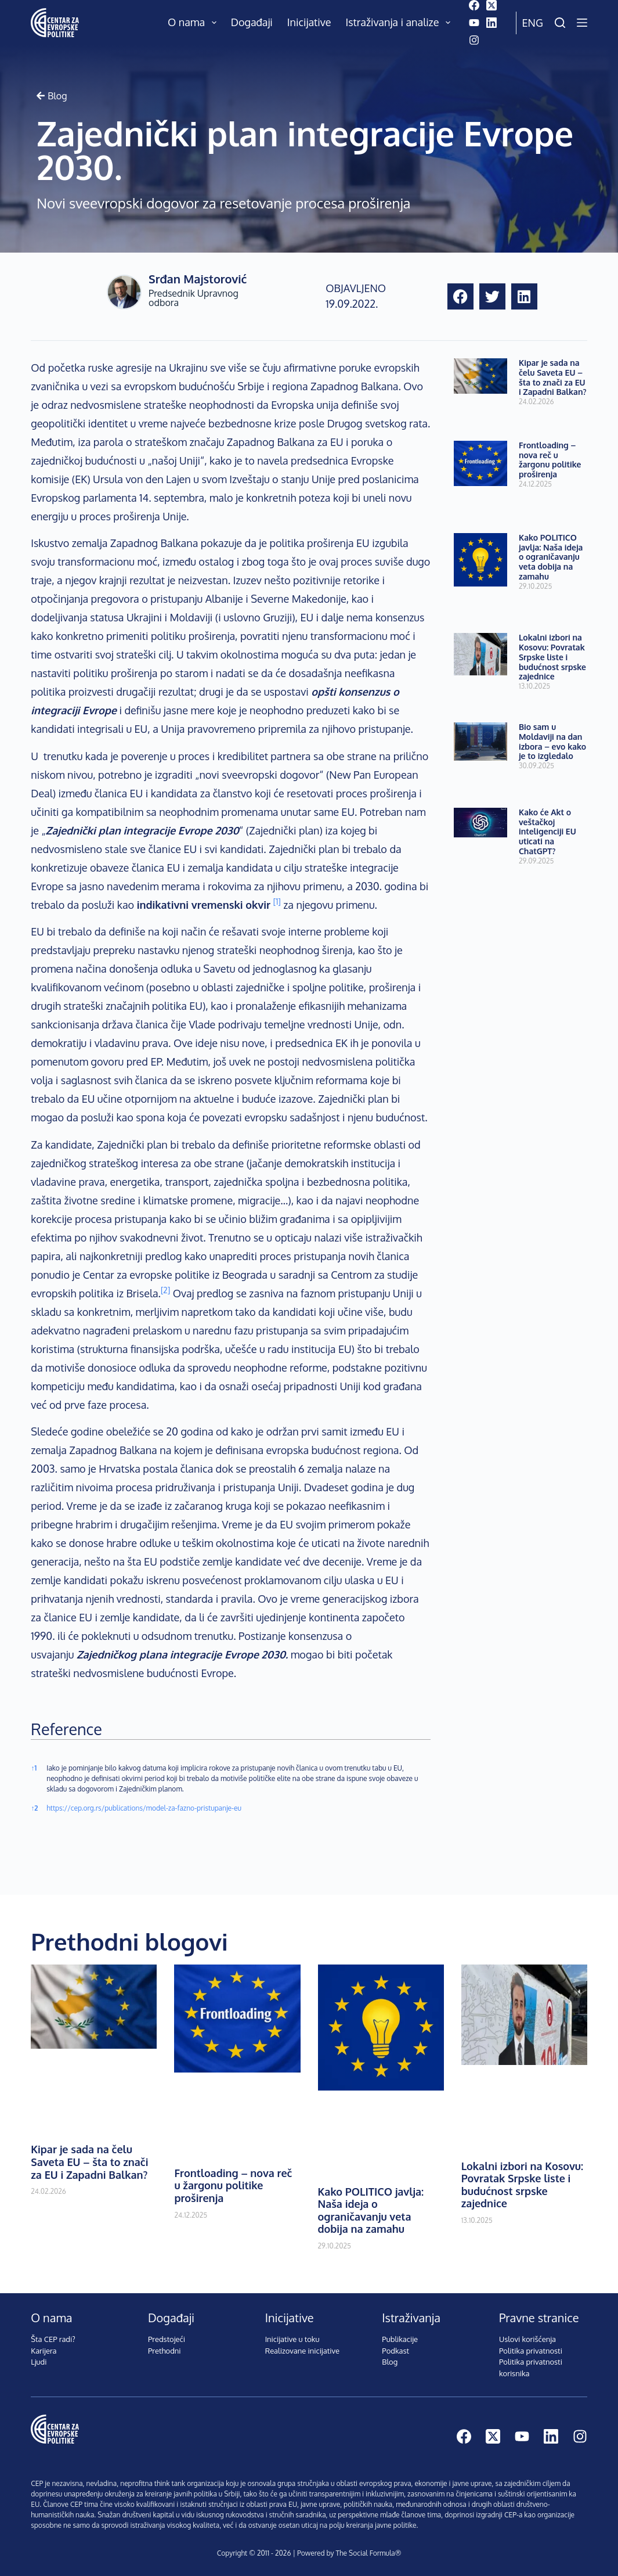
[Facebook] (474, 5)
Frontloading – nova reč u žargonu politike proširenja (550, 459)
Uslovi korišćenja (527, 2339)
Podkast (395, 2350)
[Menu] (582, 22)
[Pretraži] (560, 22)
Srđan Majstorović (198, 278)
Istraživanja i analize (400, 23)
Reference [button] (66, 1729)
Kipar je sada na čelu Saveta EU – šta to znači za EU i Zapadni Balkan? (553, 377)
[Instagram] (474, 40)
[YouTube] (474, 22)
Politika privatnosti (530, 2350)
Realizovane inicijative (302, 2350)
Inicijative (309, 22)
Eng (532, 22)
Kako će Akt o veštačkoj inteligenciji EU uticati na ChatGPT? (547, 831)
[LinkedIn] (491, 22)
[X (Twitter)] (491, 5)
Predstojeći (166, 2339)
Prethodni (164, 2350)
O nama (194, 23)
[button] (460, 296)
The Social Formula (365, 2553)
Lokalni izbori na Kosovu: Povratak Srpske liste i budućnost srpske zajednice (552, 656)
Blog (389, 2361)
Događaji (252, 22)
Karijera (43, 2350)
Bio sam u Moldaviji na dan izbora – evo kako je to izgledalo (552, 741)
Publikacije (400, 2339)
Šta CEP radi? (53, 2339)
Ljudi (38, 2361)
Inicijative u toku (292, 2339)
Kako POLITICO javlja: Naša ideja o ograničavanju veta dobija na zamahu (551, 557)
